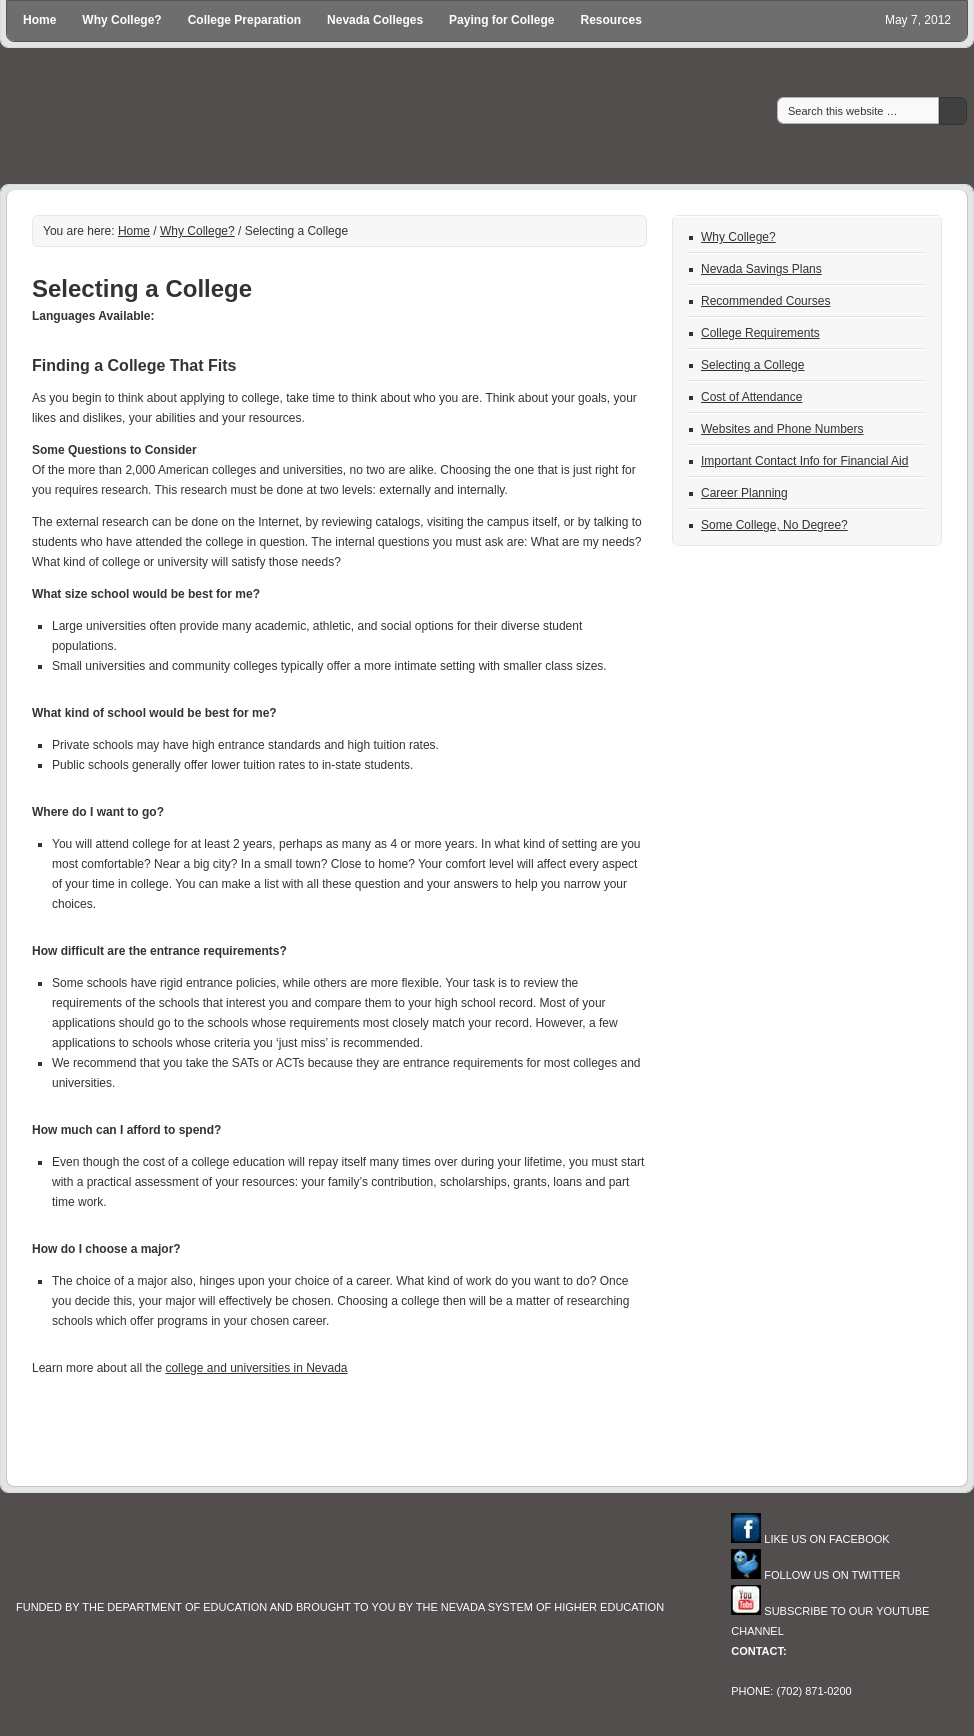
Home (39, 20)
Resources (610, 20)
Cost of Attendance (751, 397)
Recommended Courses (765, 301)
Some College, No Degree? (774, 525)
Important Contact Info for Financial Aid (804, 461)
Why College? (121, 20)
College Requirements (760, 333)
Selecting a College (752, 365)
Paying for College (501, 20)
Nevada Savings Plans (761, 269)
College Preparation (244, 20)
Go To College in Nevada (387, 118)
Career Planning (744, 493)
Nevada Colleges (375, 20)
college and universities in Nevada (256, 1368)
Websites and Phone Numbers (782, 429)
